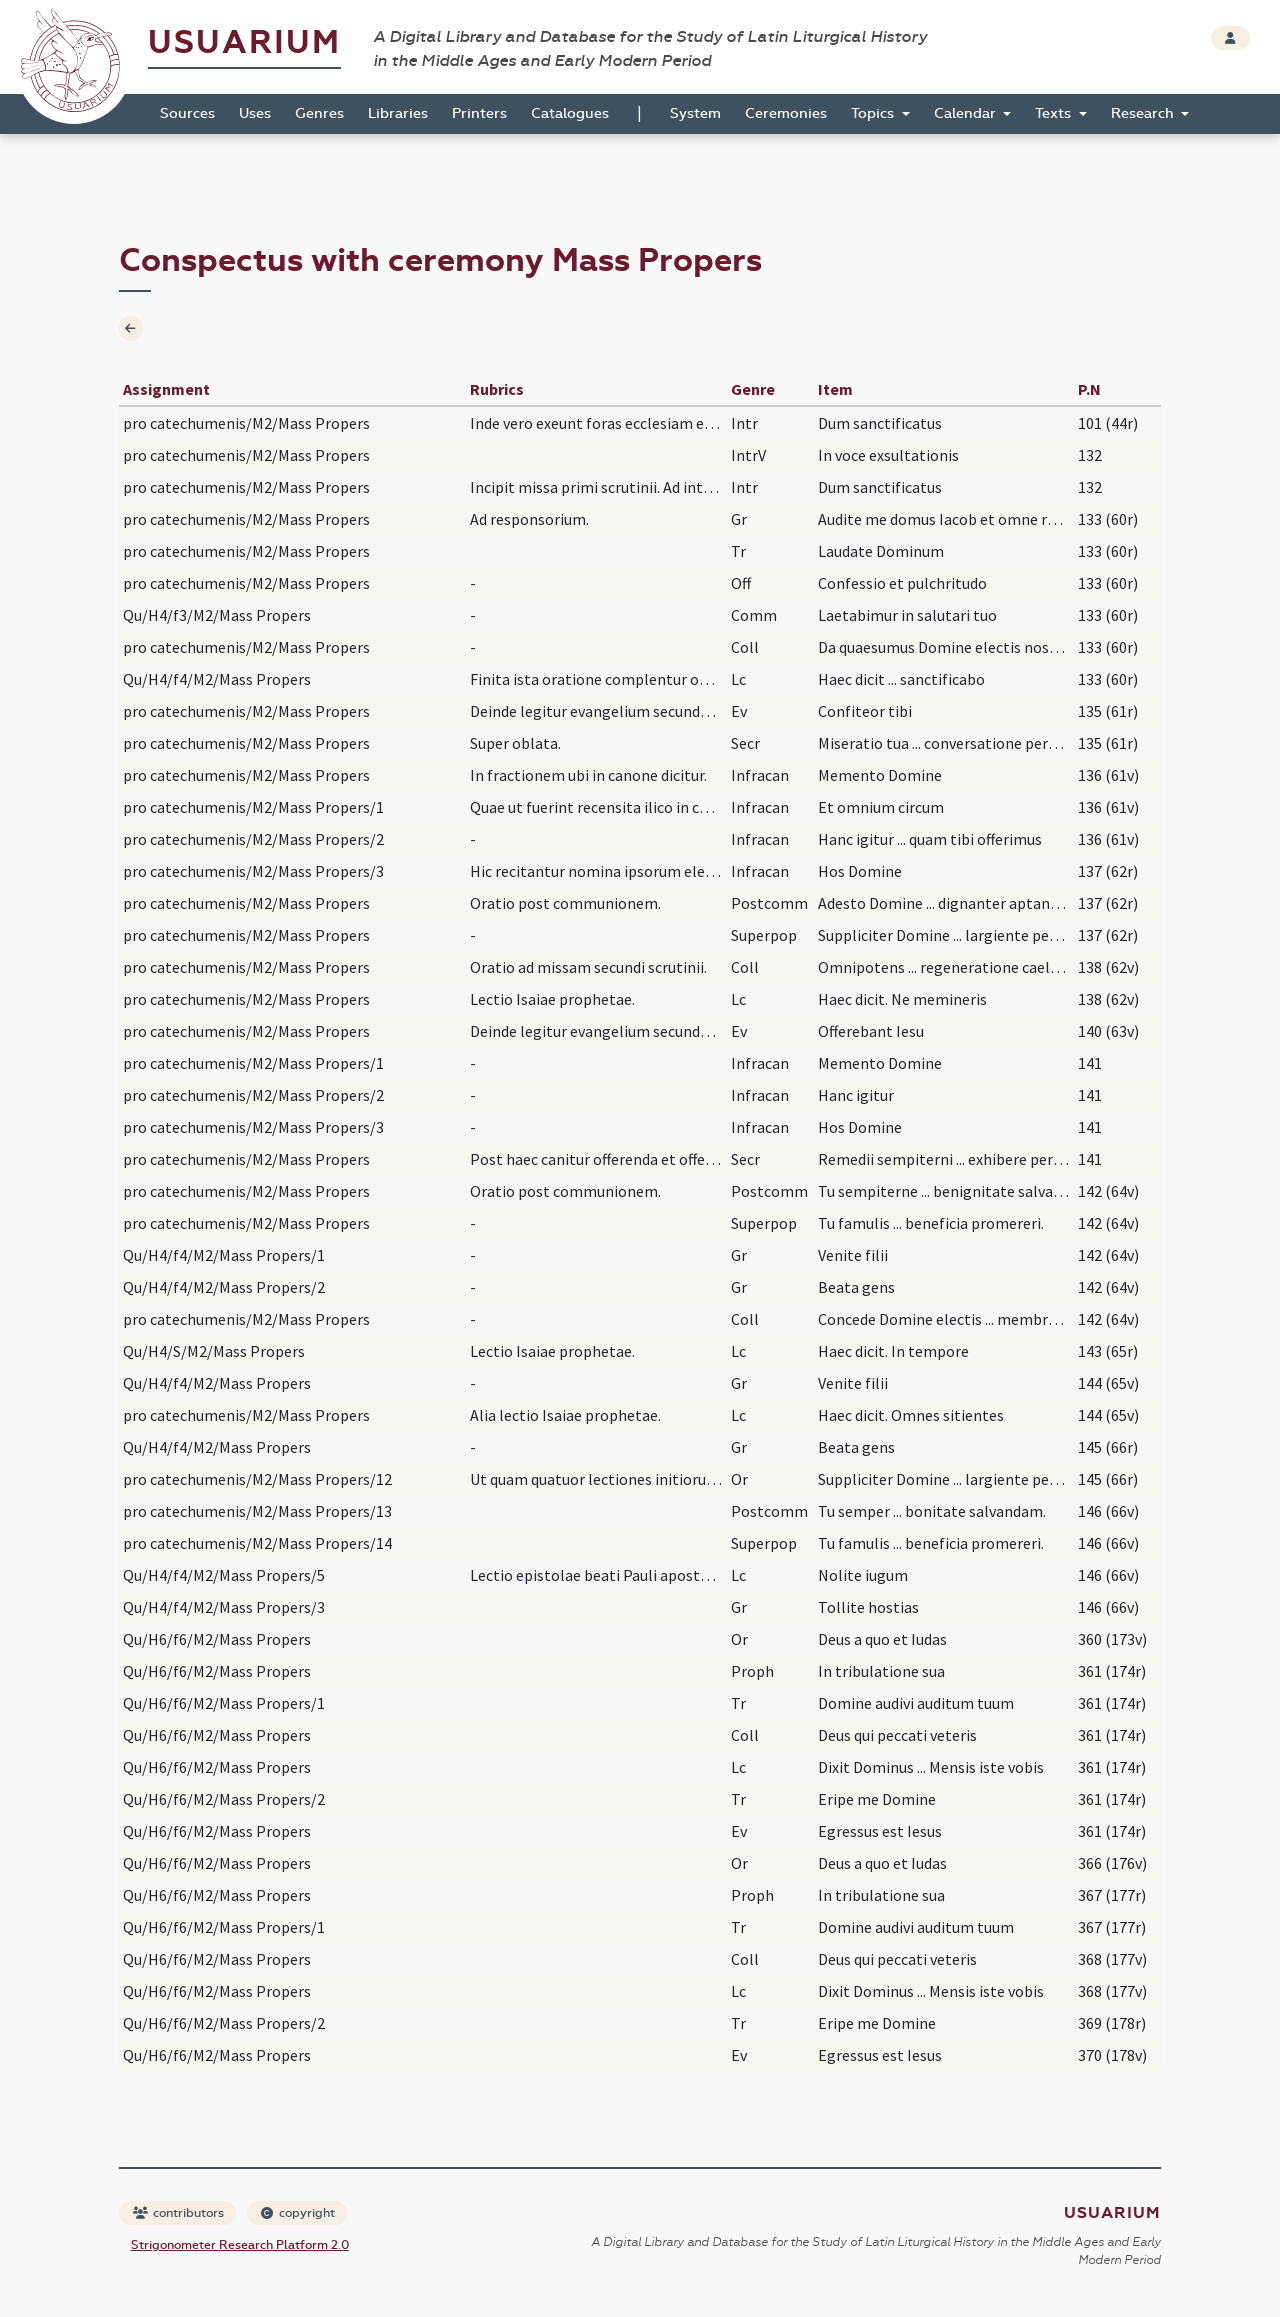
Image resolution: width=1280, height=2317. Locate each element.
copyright (298, 2213)
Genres (319, 113)
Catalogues (570, 113)
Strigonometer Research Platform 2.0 (240, 2245)
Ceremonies (786, 113)
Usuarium (244, 42)
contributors (178, 2213)
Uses (255, 113)
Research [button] (1144, 113)
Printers (479, 113)
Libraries (398, 113)
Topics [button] (874, 113)
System (695, 113)
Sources (187, 113)
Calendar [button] (967, 113)
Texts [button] (1055, 113)
